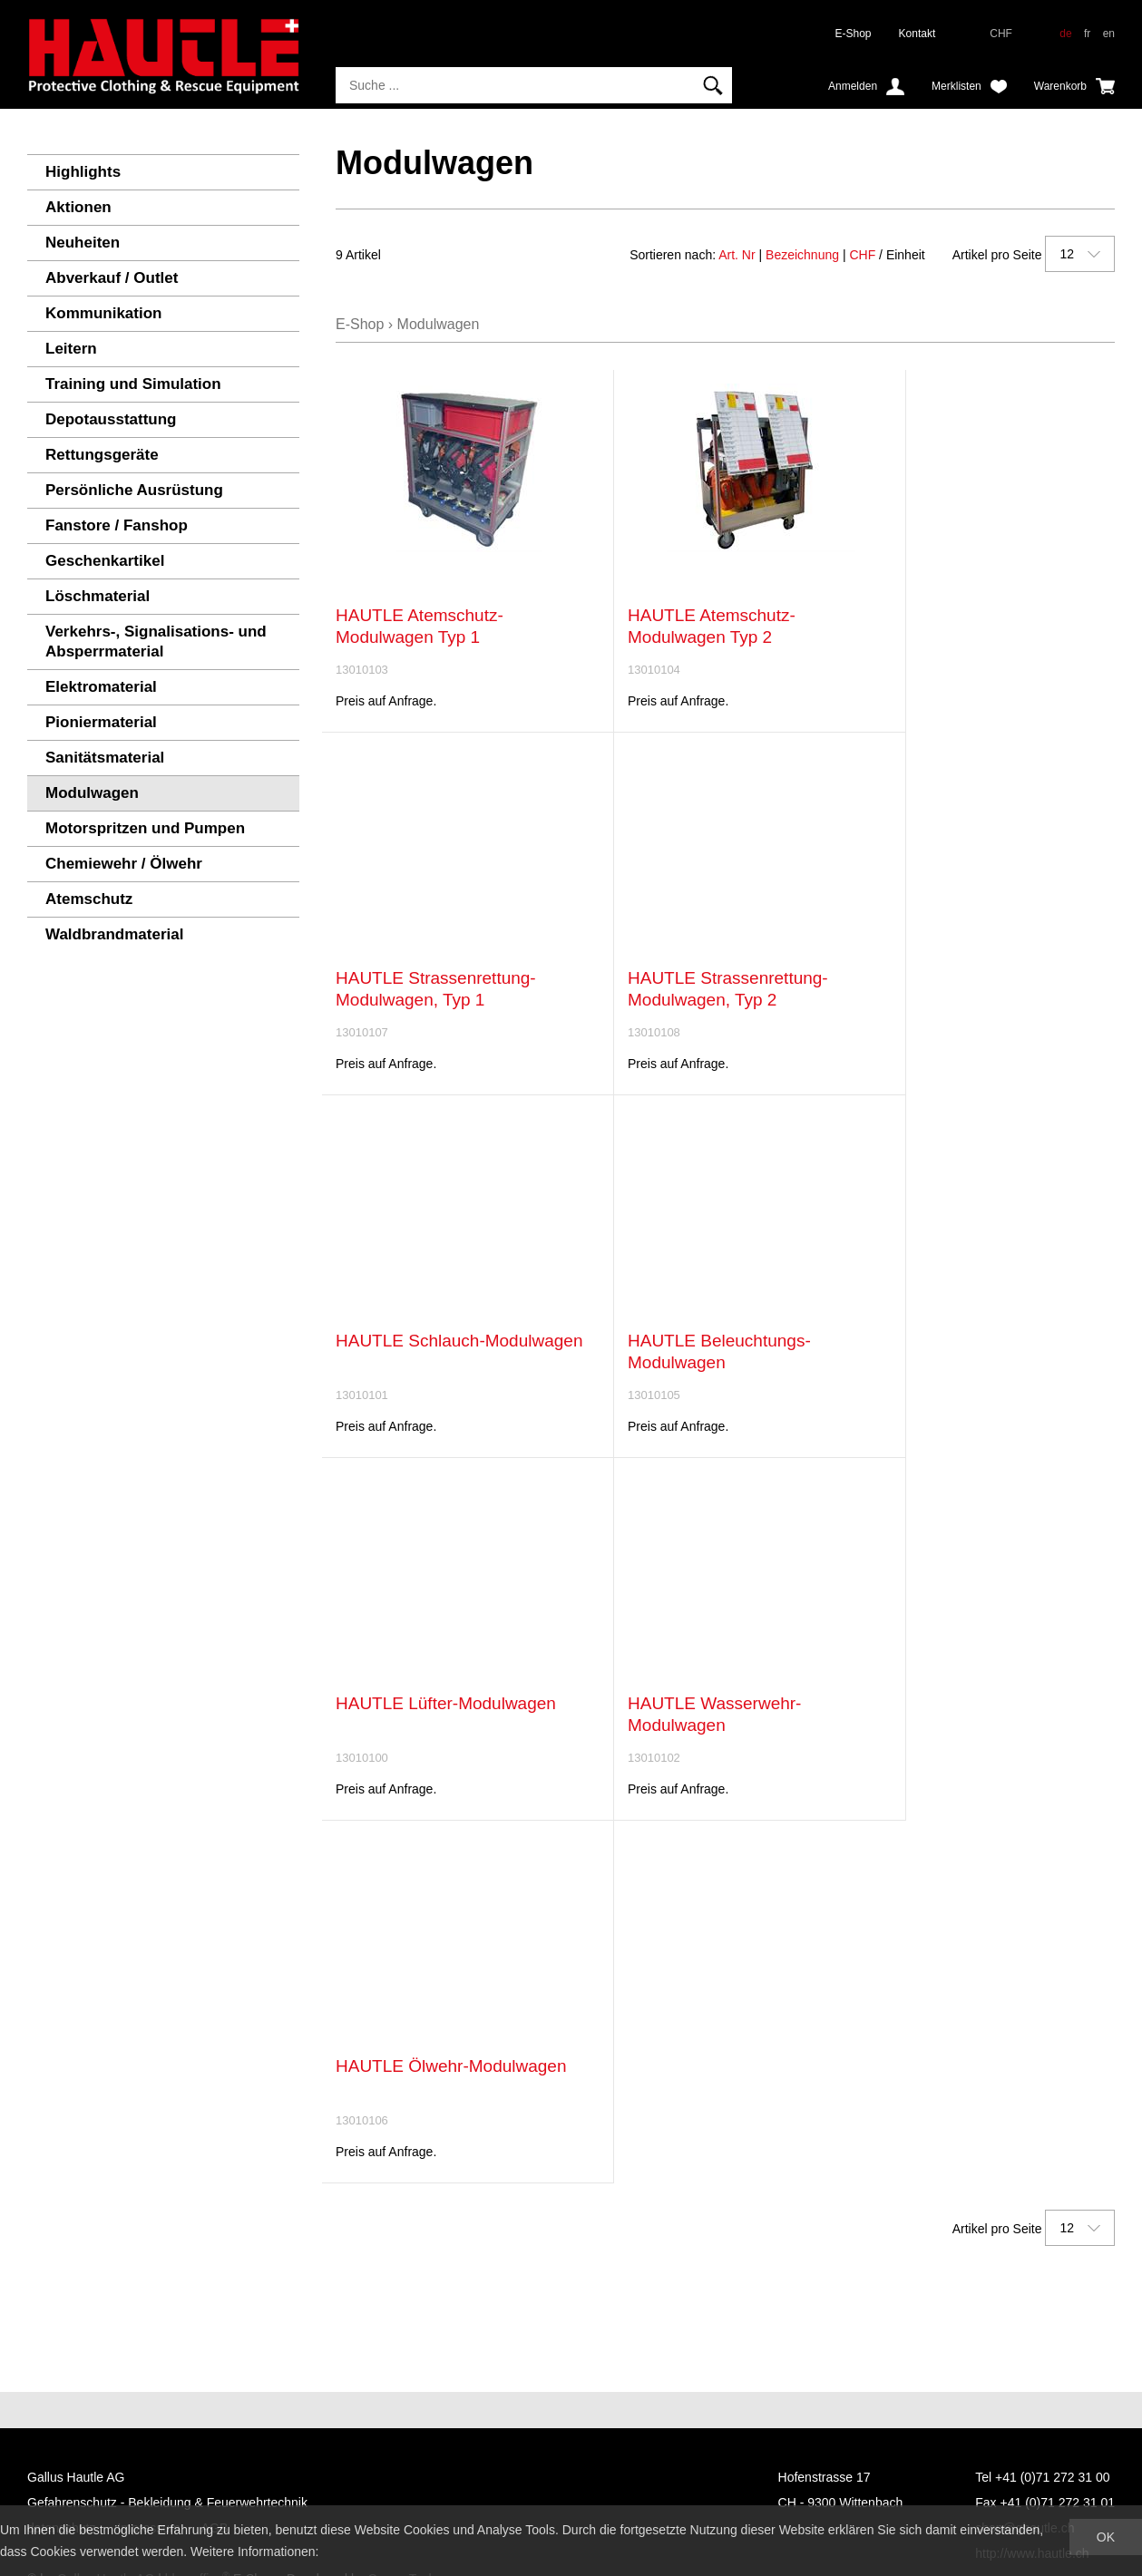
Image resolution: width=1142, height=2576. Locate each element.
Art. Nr (736, 255)
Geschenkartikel (104, 560)
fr (1087, 33)
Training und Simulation (133, 384)
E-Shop (853, 33)
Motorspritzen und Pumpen (145, 828)
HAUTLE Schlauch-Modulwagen (459, 1340)
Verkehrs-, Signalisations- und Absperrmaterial (156, 641)
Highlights (83, 171)
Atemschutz (88, 899)
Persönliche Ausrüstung (134, 490)
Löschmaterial (97, 596)
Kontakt (917, 33)
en (1109, 33)
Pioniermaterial (101, 722)
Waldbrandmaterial (114, 934)
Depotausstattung (111, 419)
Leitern (71, 348)
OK (1106, 2537)
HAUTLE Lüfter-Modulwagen (446, 1703)
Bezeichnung (802, 255)
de (1065, 33)
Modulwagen (92, 793)
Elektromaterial (101, 686)
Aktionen (78, 207)
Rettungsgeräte (102, 454)
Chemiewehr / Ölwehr (123, 863)
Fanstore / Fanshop (116, 525)
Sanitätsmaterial (104, 757)
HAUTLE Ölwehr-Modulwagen (451, 2065)
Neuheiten (82, 242)
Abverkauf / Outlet (111, 278)
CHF (862, 255)
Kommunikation (103, 313)
